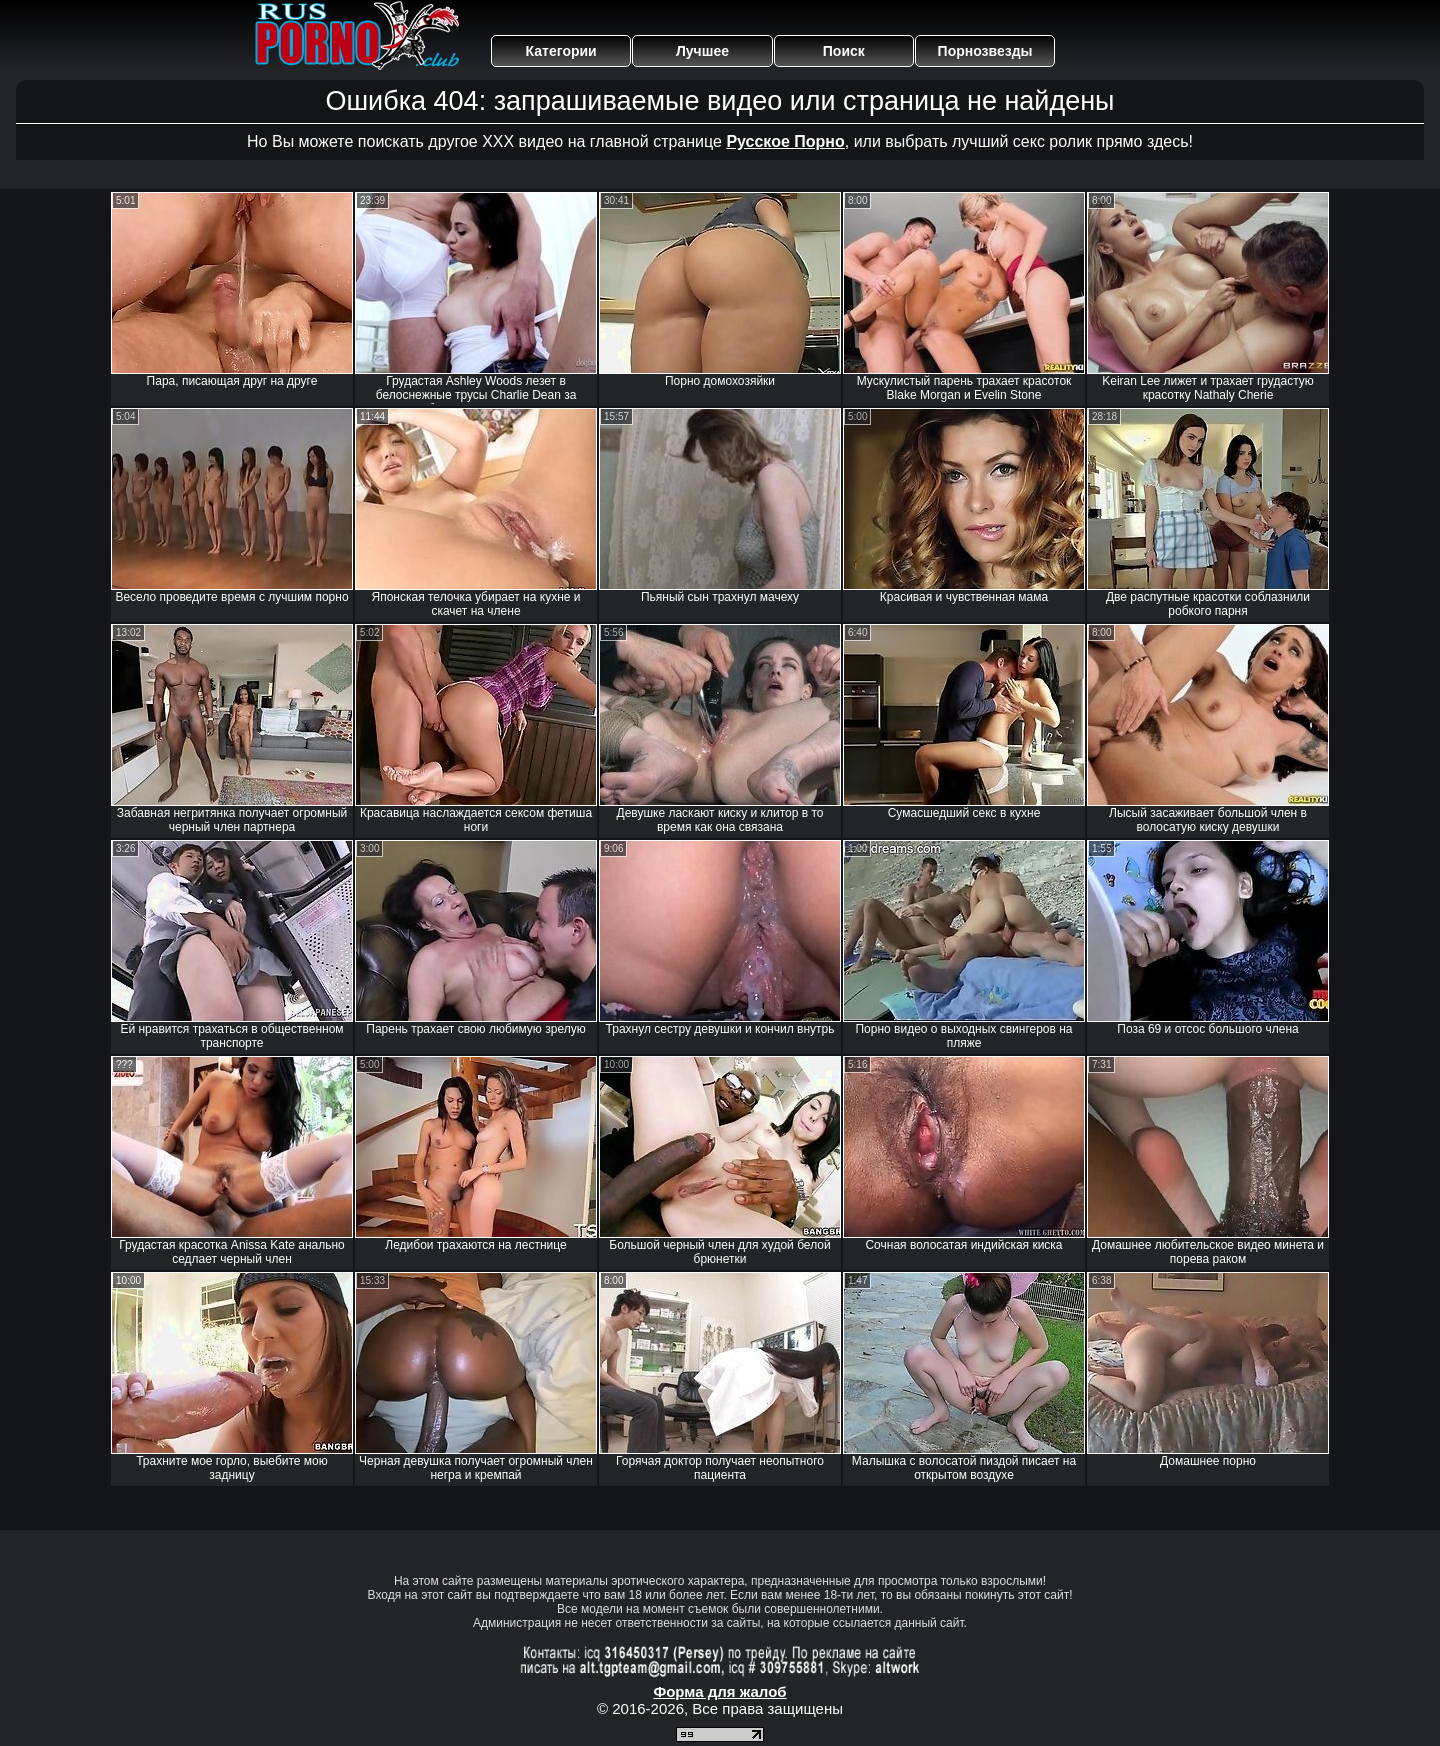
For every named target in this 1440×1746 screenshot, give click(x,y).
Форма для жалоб (719, 1691)
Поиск (844, 51)
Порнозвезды (985, 51)
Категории (561, 51)
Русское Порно (785, 141)
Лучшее (702, 51)
